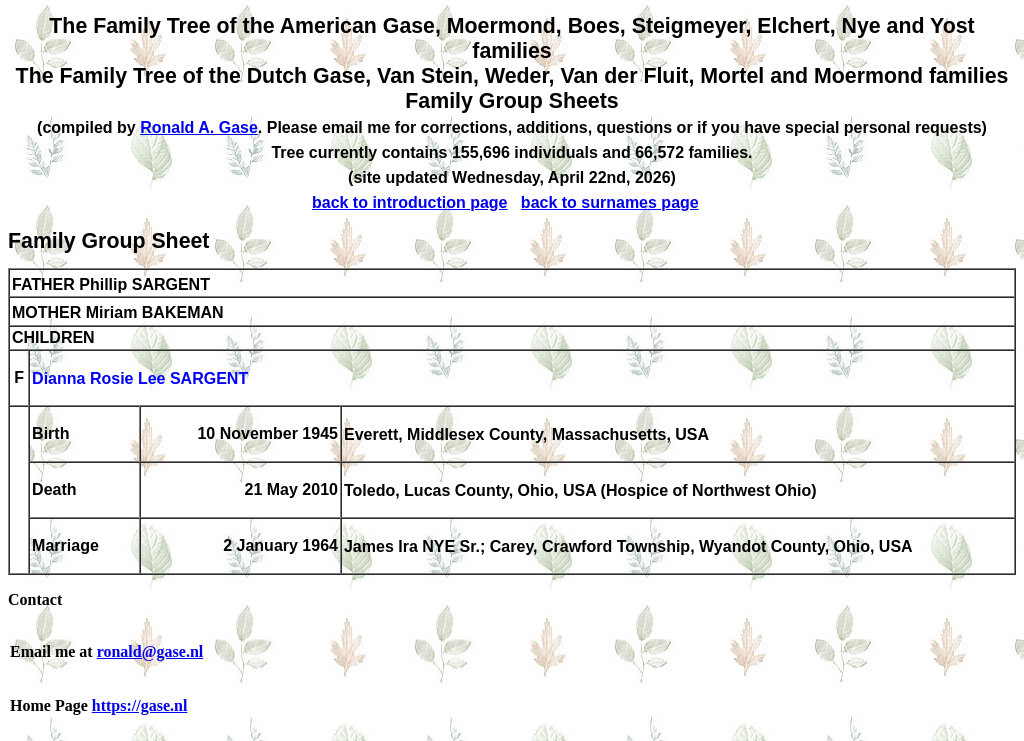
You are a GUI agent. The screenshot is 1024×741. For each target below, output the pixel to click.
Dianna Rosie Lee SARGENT (140, 379)
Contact (35, 599)
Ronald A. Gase (199, 127)
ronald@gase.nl (150, 651)
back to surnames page (610, 202)
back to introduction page (410, 202)
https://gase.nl (140, 705)
